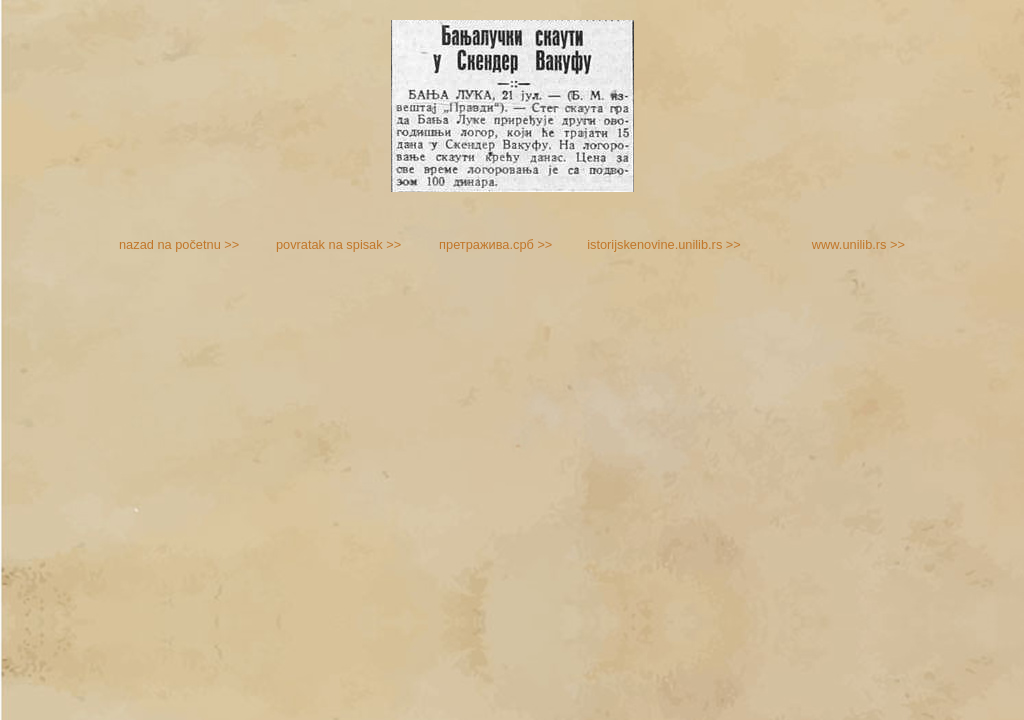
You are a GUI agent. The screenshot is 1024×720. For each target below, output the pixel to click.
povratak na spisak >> (338, 244)
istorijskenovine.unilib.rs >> (664, 244)
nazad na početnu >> (179, 244)
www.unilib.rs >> (858, 244)
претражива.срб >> (495, 244)
